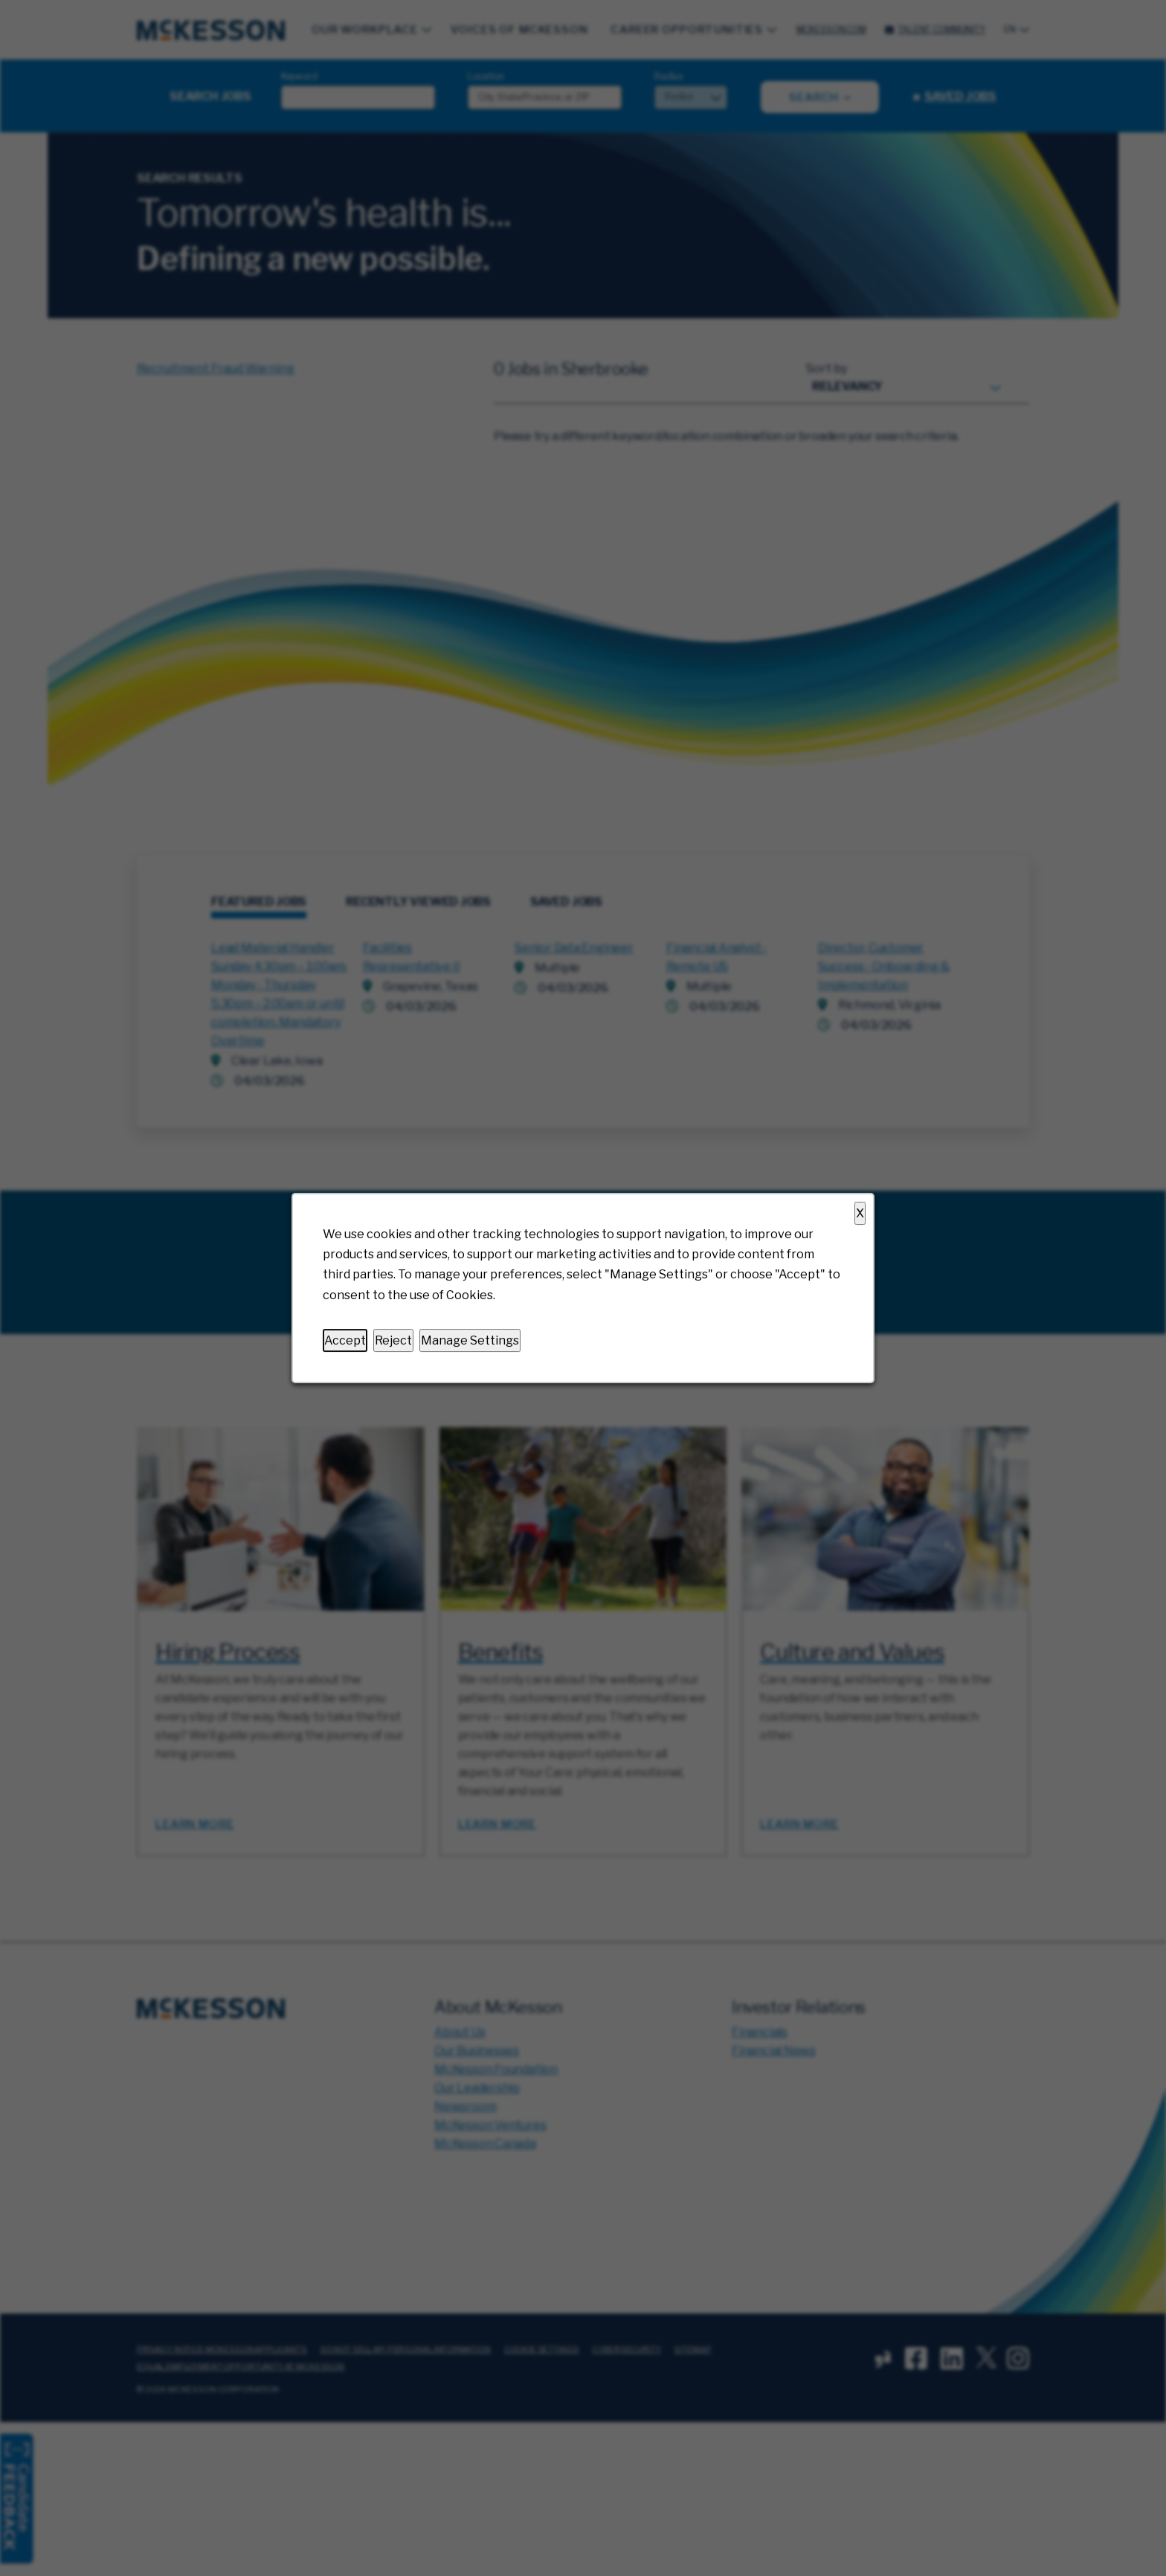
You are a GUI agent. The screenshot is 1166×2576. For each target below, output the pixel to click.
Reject (393, 1340)
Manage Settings (470, 1340)
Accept (345, 1340)
